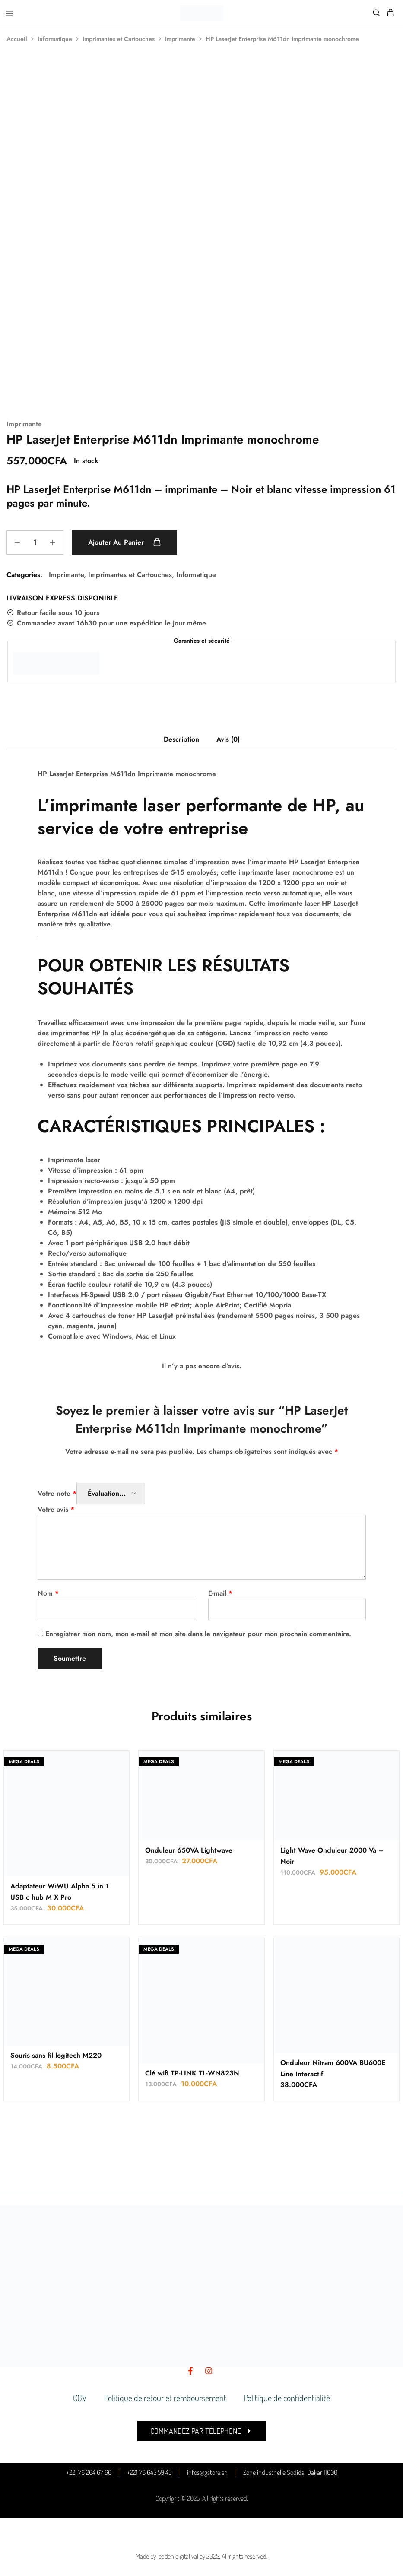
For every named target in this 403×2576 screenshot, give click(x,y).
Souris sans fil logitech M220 (56, 2055)
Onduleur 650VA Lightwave (188, 1850)
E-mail (220, 1593)
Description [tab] (181, 739)
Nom (48, 1593)
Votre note (57, 1493)
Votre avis (56, 1509)
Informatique (55, 39)
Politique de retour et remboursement (165, 2397)
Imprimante (180, 39)
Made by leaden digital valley (170, 2556)
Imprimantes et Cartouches (119, 39)
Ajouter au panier (124, 542)
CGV (80, 2397)
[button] (201, 2431)
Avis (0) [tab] (228, 739)
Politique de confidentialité (287, 2397)
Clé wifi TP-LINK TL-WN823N (192, 2073)
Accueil (16, 39)
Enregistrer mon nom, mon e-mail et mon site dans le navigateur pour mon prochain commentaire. (198, 1634)
